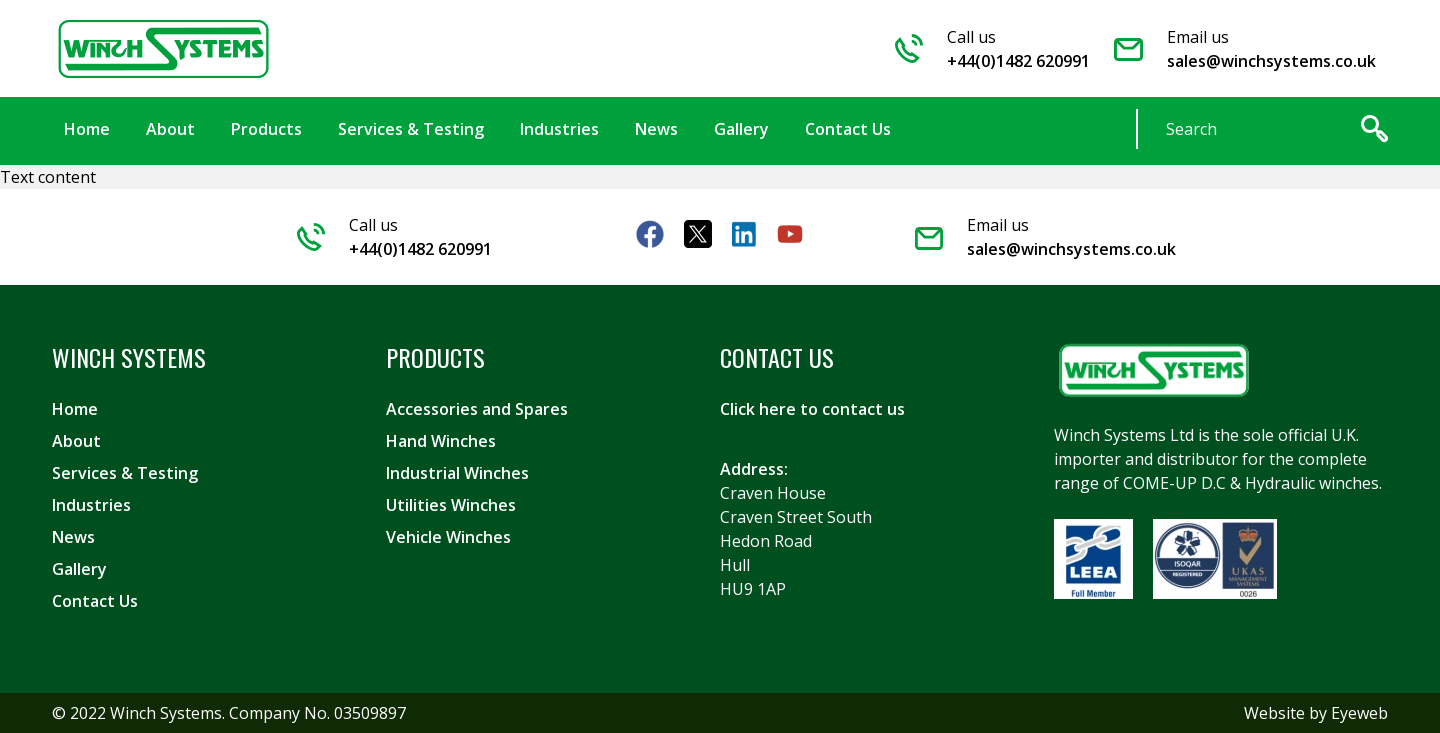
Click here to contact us (812, 409)
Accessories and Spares (477, 409)
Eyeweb (1359, 713)
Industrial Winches (457, 473)
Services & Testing (125, 473)
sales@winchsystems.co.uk (1271, 61)
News (73, 537)
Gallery (79, 569)
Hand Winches (441, 441)
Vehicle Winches (448, 537)
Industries (91, 505)
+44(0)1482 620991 (1018, 61)
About (76, 441)
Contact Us (95, 601)
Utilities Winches (451, 505)
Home (75, 409)
